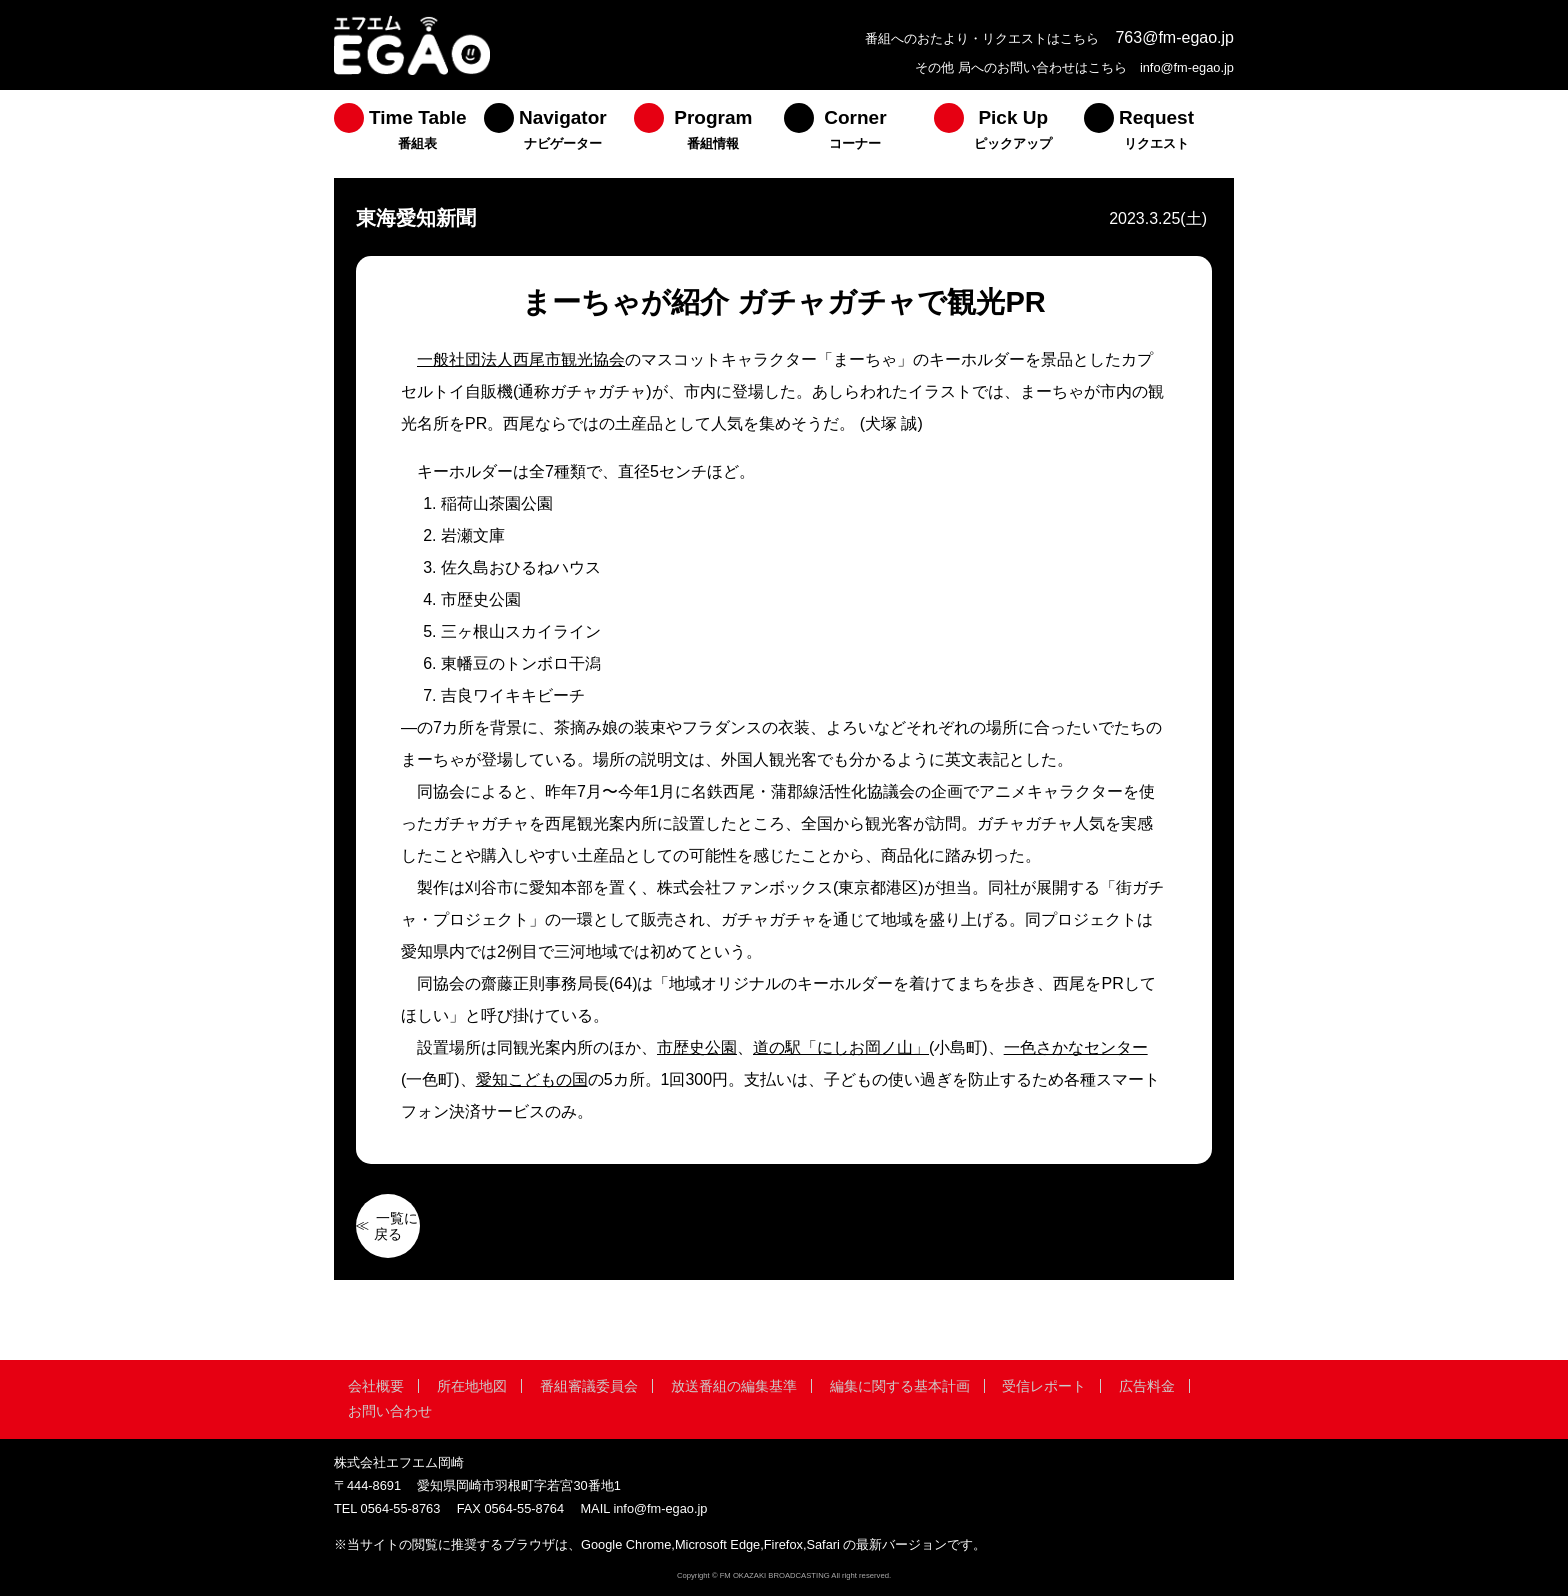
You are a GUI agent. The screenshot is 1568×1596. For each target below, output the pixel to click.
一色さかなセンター (1076, 1047)
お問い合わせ (390, 1411)
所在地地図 (472, 1386)
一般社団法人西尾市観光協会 (521, 359)
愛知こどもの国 (532, 1079)
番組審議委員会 (589, 1386)
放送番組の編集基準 (734, 1386)
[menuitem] (409, 134)
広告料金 (1147, 1386)
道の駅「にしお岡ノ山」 (841, 1047)
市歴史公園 (697, 1047)
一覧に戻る (396, 1226)
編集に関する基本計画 (900, 1386)
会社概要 (376, 1386)
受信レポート (1044, 1386)
